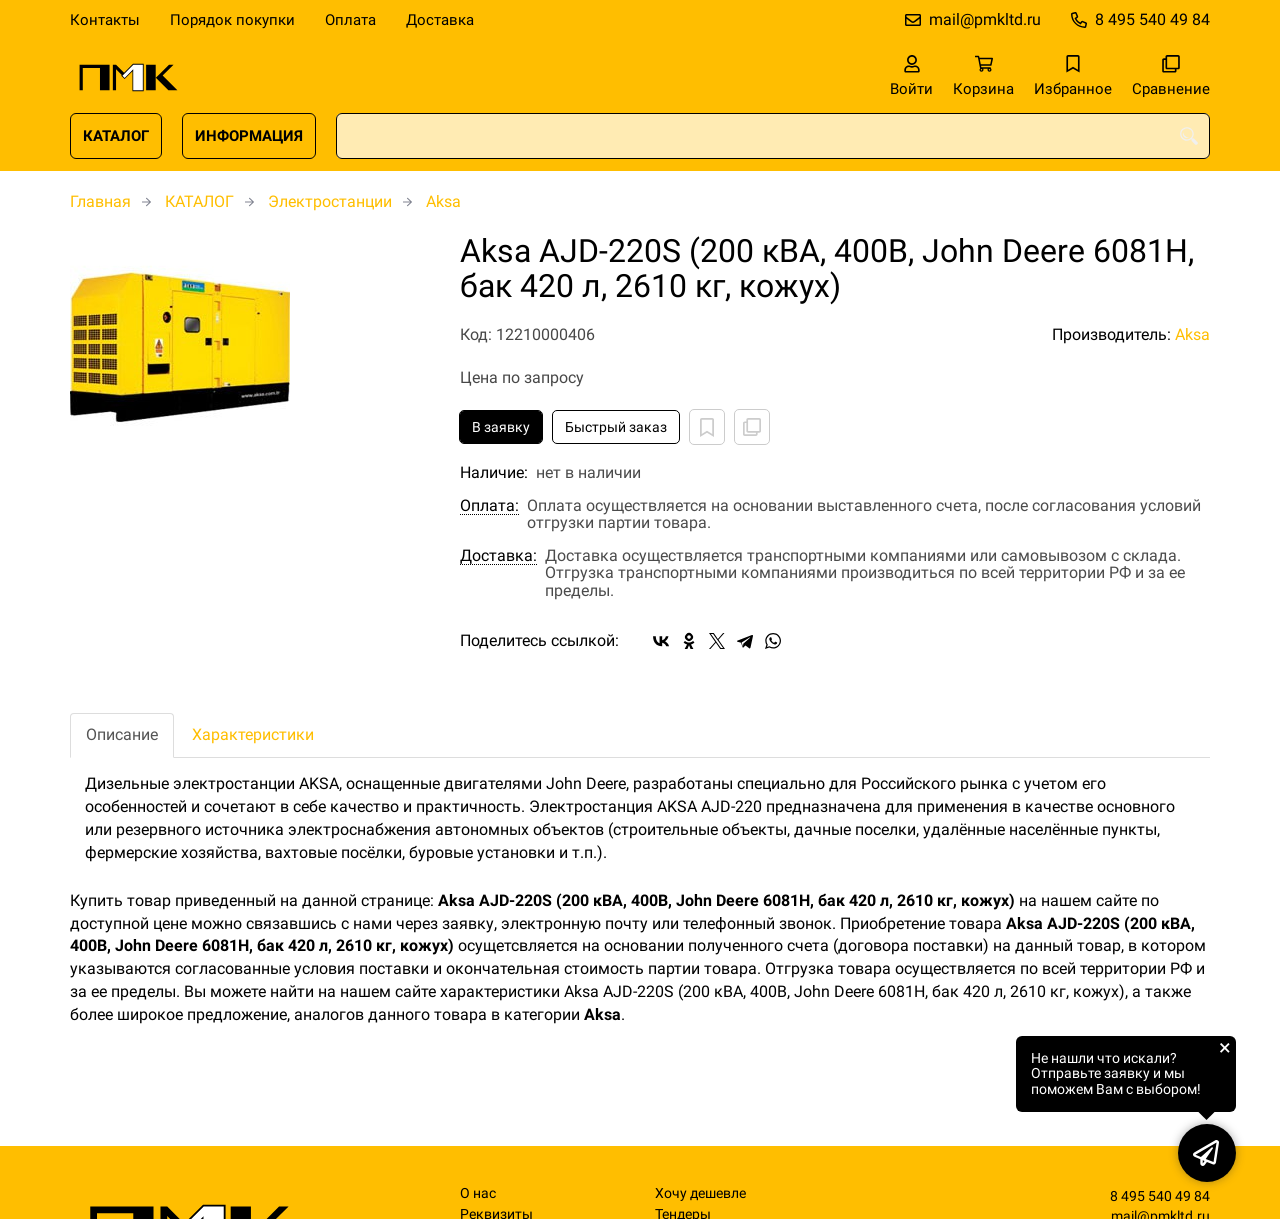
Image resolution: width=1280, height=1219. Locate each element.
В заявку (501, 427)
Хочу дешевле (700, 1193)
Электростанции (330, 201)
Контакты (105, 20)
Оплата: (489, 506)
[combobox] (773, 136)
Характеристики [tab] (253, 734)
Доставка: (498, 556)
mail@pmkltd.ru (985, 19)
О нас (478, 1193)
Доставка (440, 20)
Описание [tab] (122, 734)
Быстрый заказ (616, 427)
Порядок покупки (232, 20)
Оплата (350, 20)
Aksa (443, 201)
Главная (100, 201)
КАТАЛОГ (116, 136)
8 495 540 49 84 (1152, 19)
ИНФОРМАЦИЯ (249, 136)
